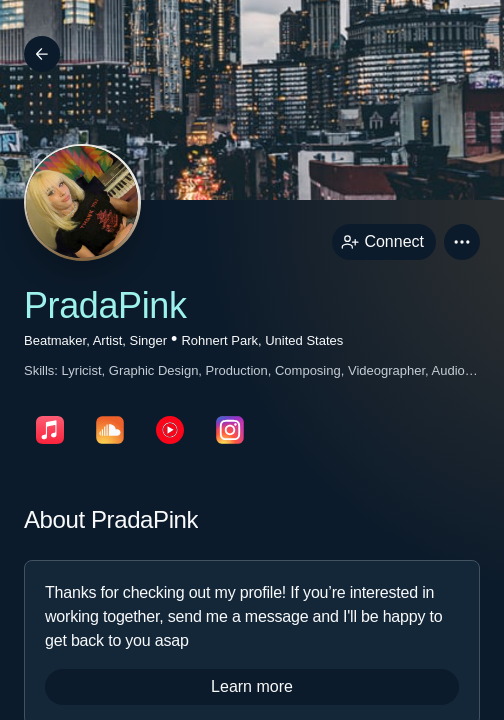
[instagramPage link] (230, 430)
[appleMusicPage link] (50, 430)
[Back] (42, 54)
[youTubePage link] (170, 430)
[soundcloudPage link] (110, 430)
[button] (462, 242)
